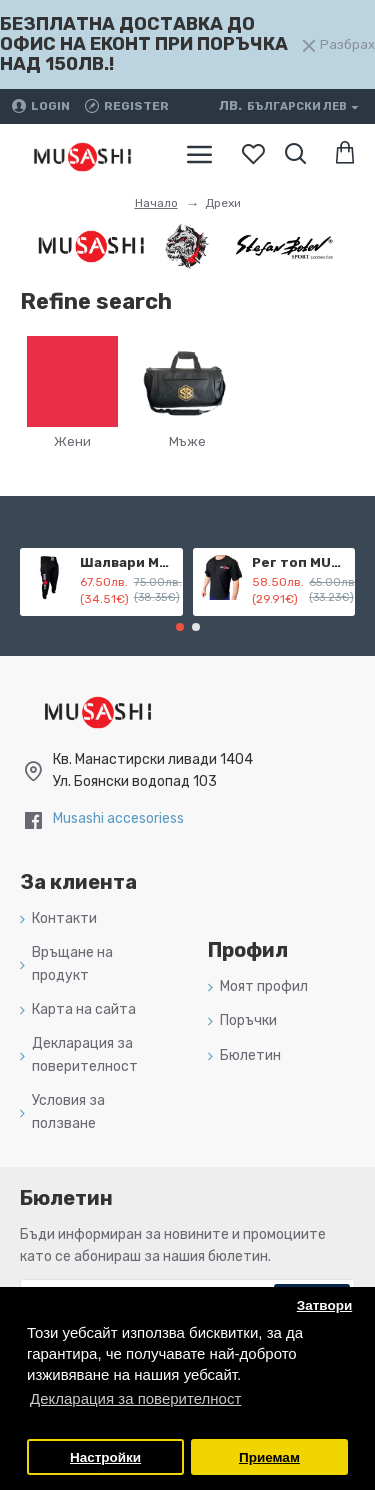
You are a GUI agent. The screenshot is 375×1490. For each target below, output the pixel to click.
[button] (180, 627)
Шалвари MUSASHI (128, 562)
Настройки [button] (105, 1457)
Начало (156, 203)
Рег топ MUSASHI (300, 562)
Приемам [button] (269, 1457)
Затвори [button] (325, 1305)
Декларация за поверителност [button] (135, 1398)
